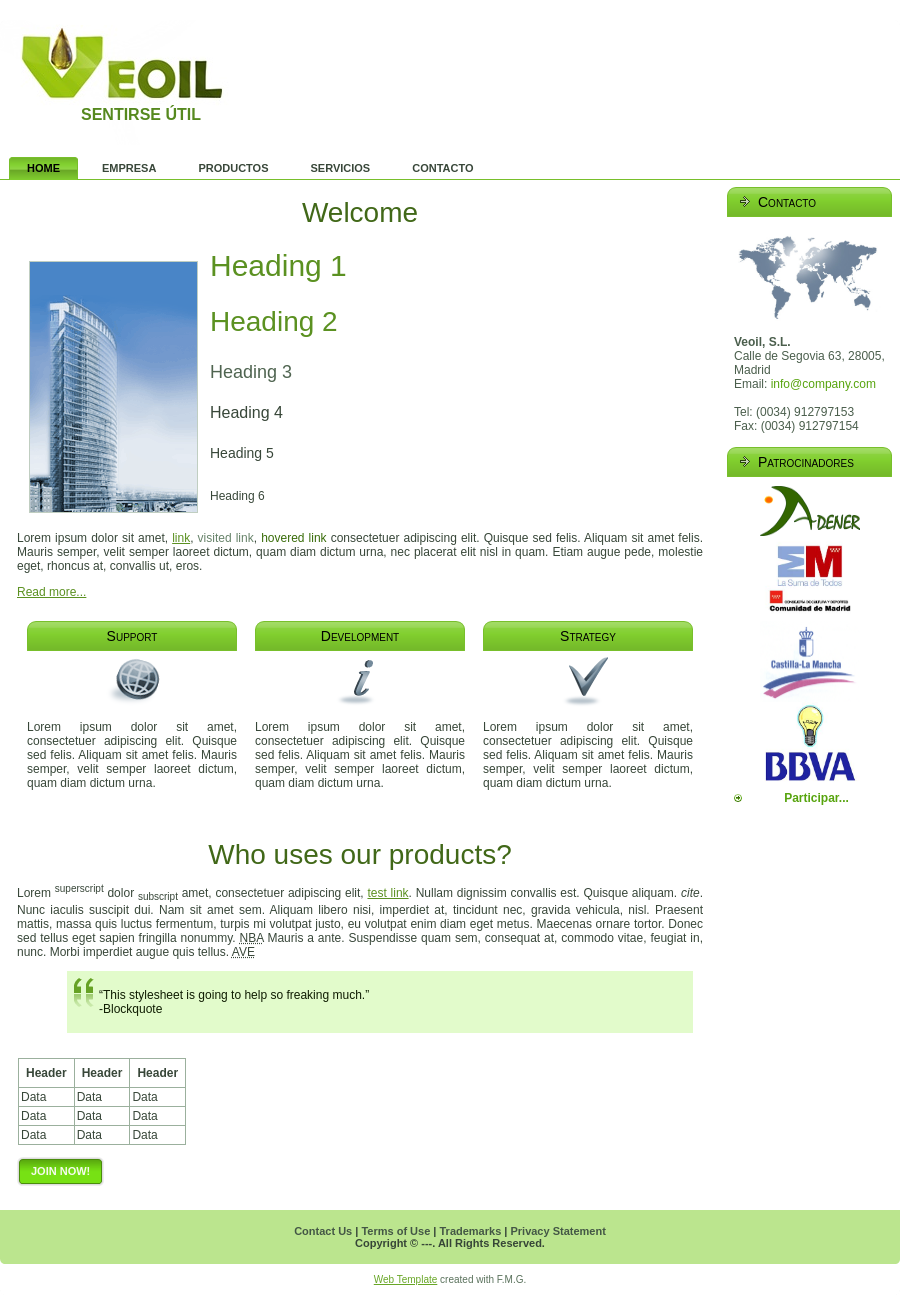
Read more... (51, 592)
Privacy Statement (557, 1231)
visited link (226, 538)
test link (387, 893)
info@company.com (823, 384)
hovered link (293, 538)
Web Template (406, 1279)
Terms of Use (395, 1231)
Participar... (816, 798)
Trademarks (470, 1231)
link (181, 538)
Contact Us (323, 1231)
